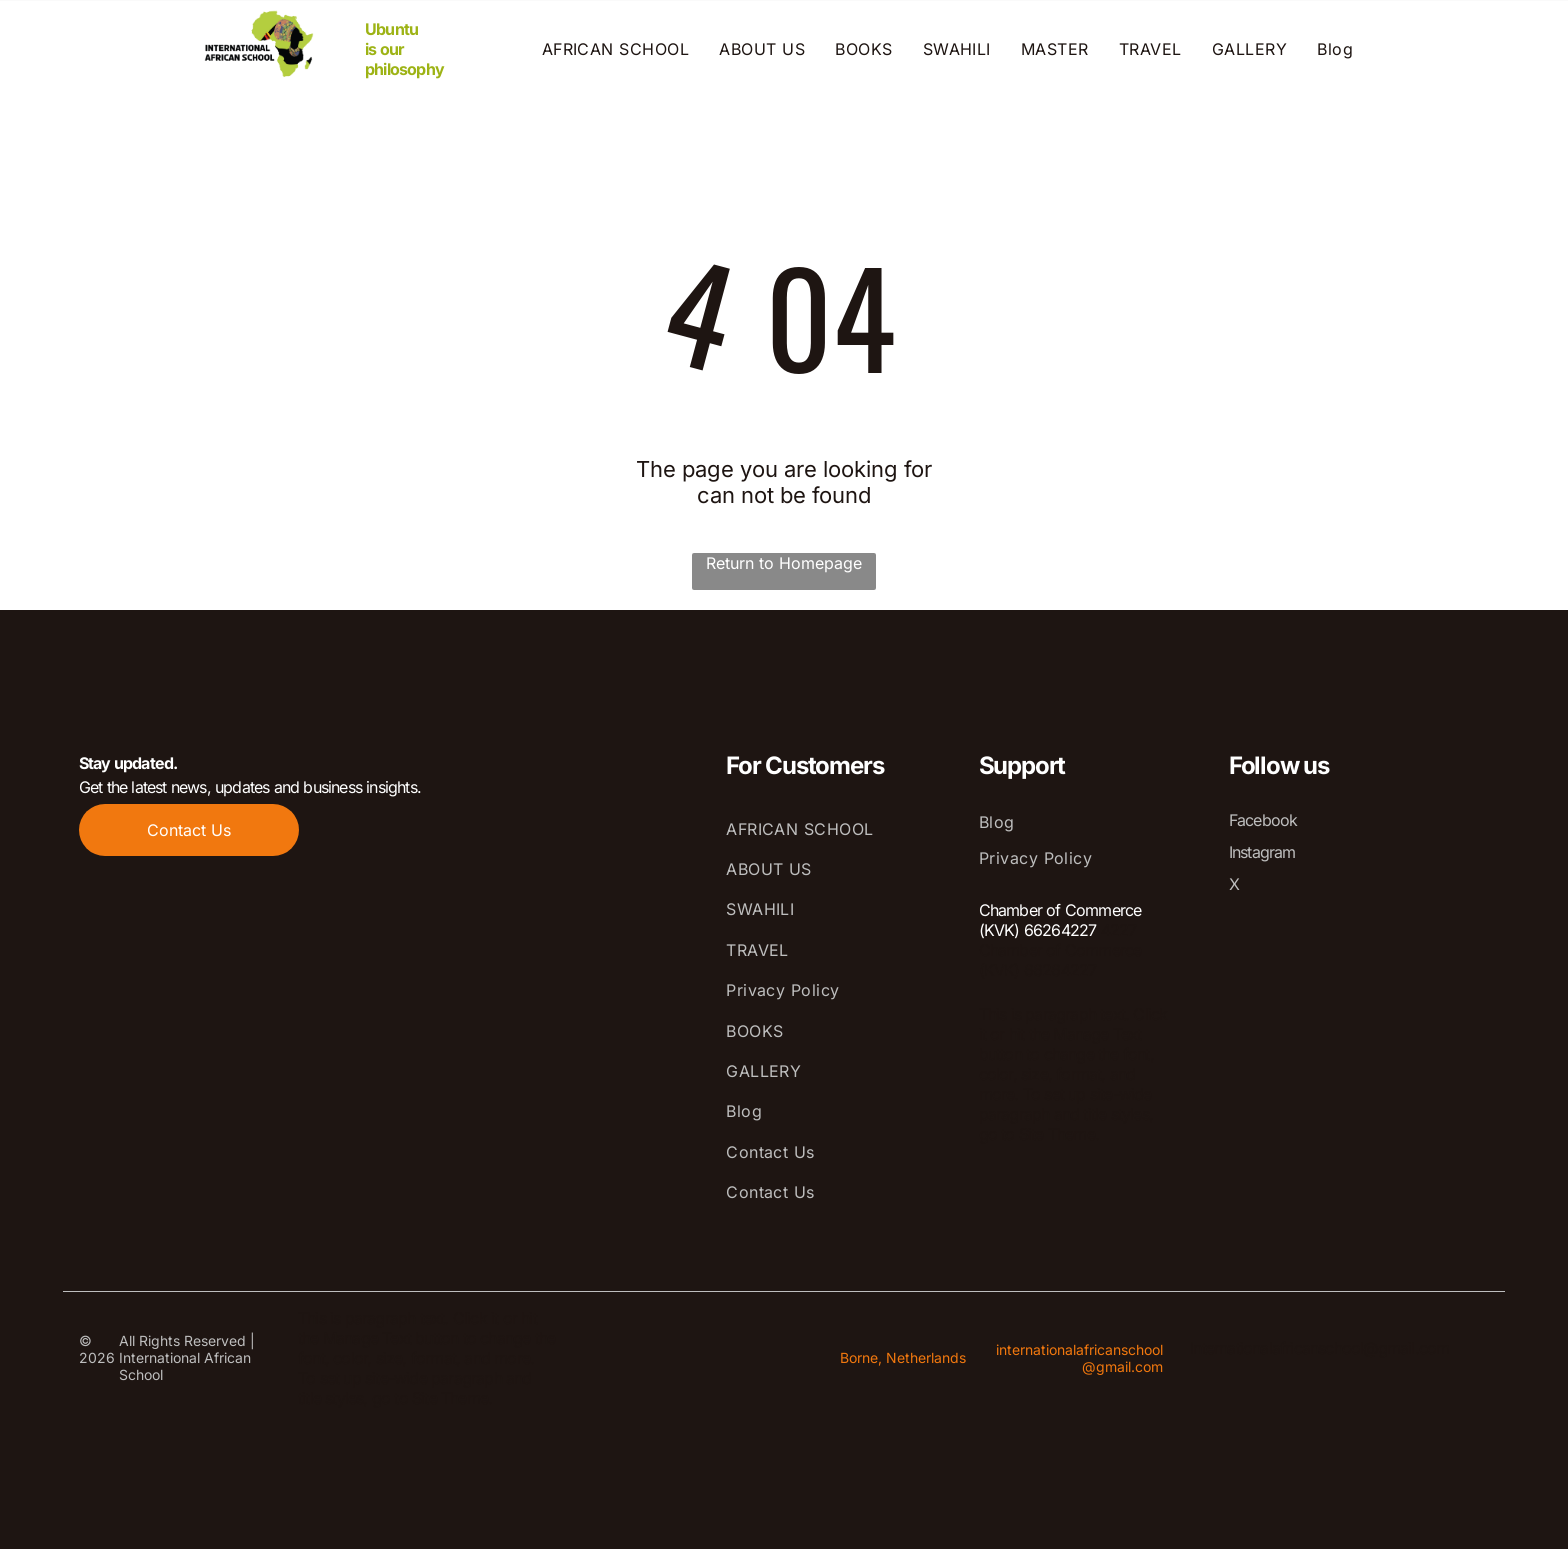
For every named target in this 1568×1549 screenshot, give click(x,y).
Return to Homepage (784, 563)
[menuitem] (616, 49)
